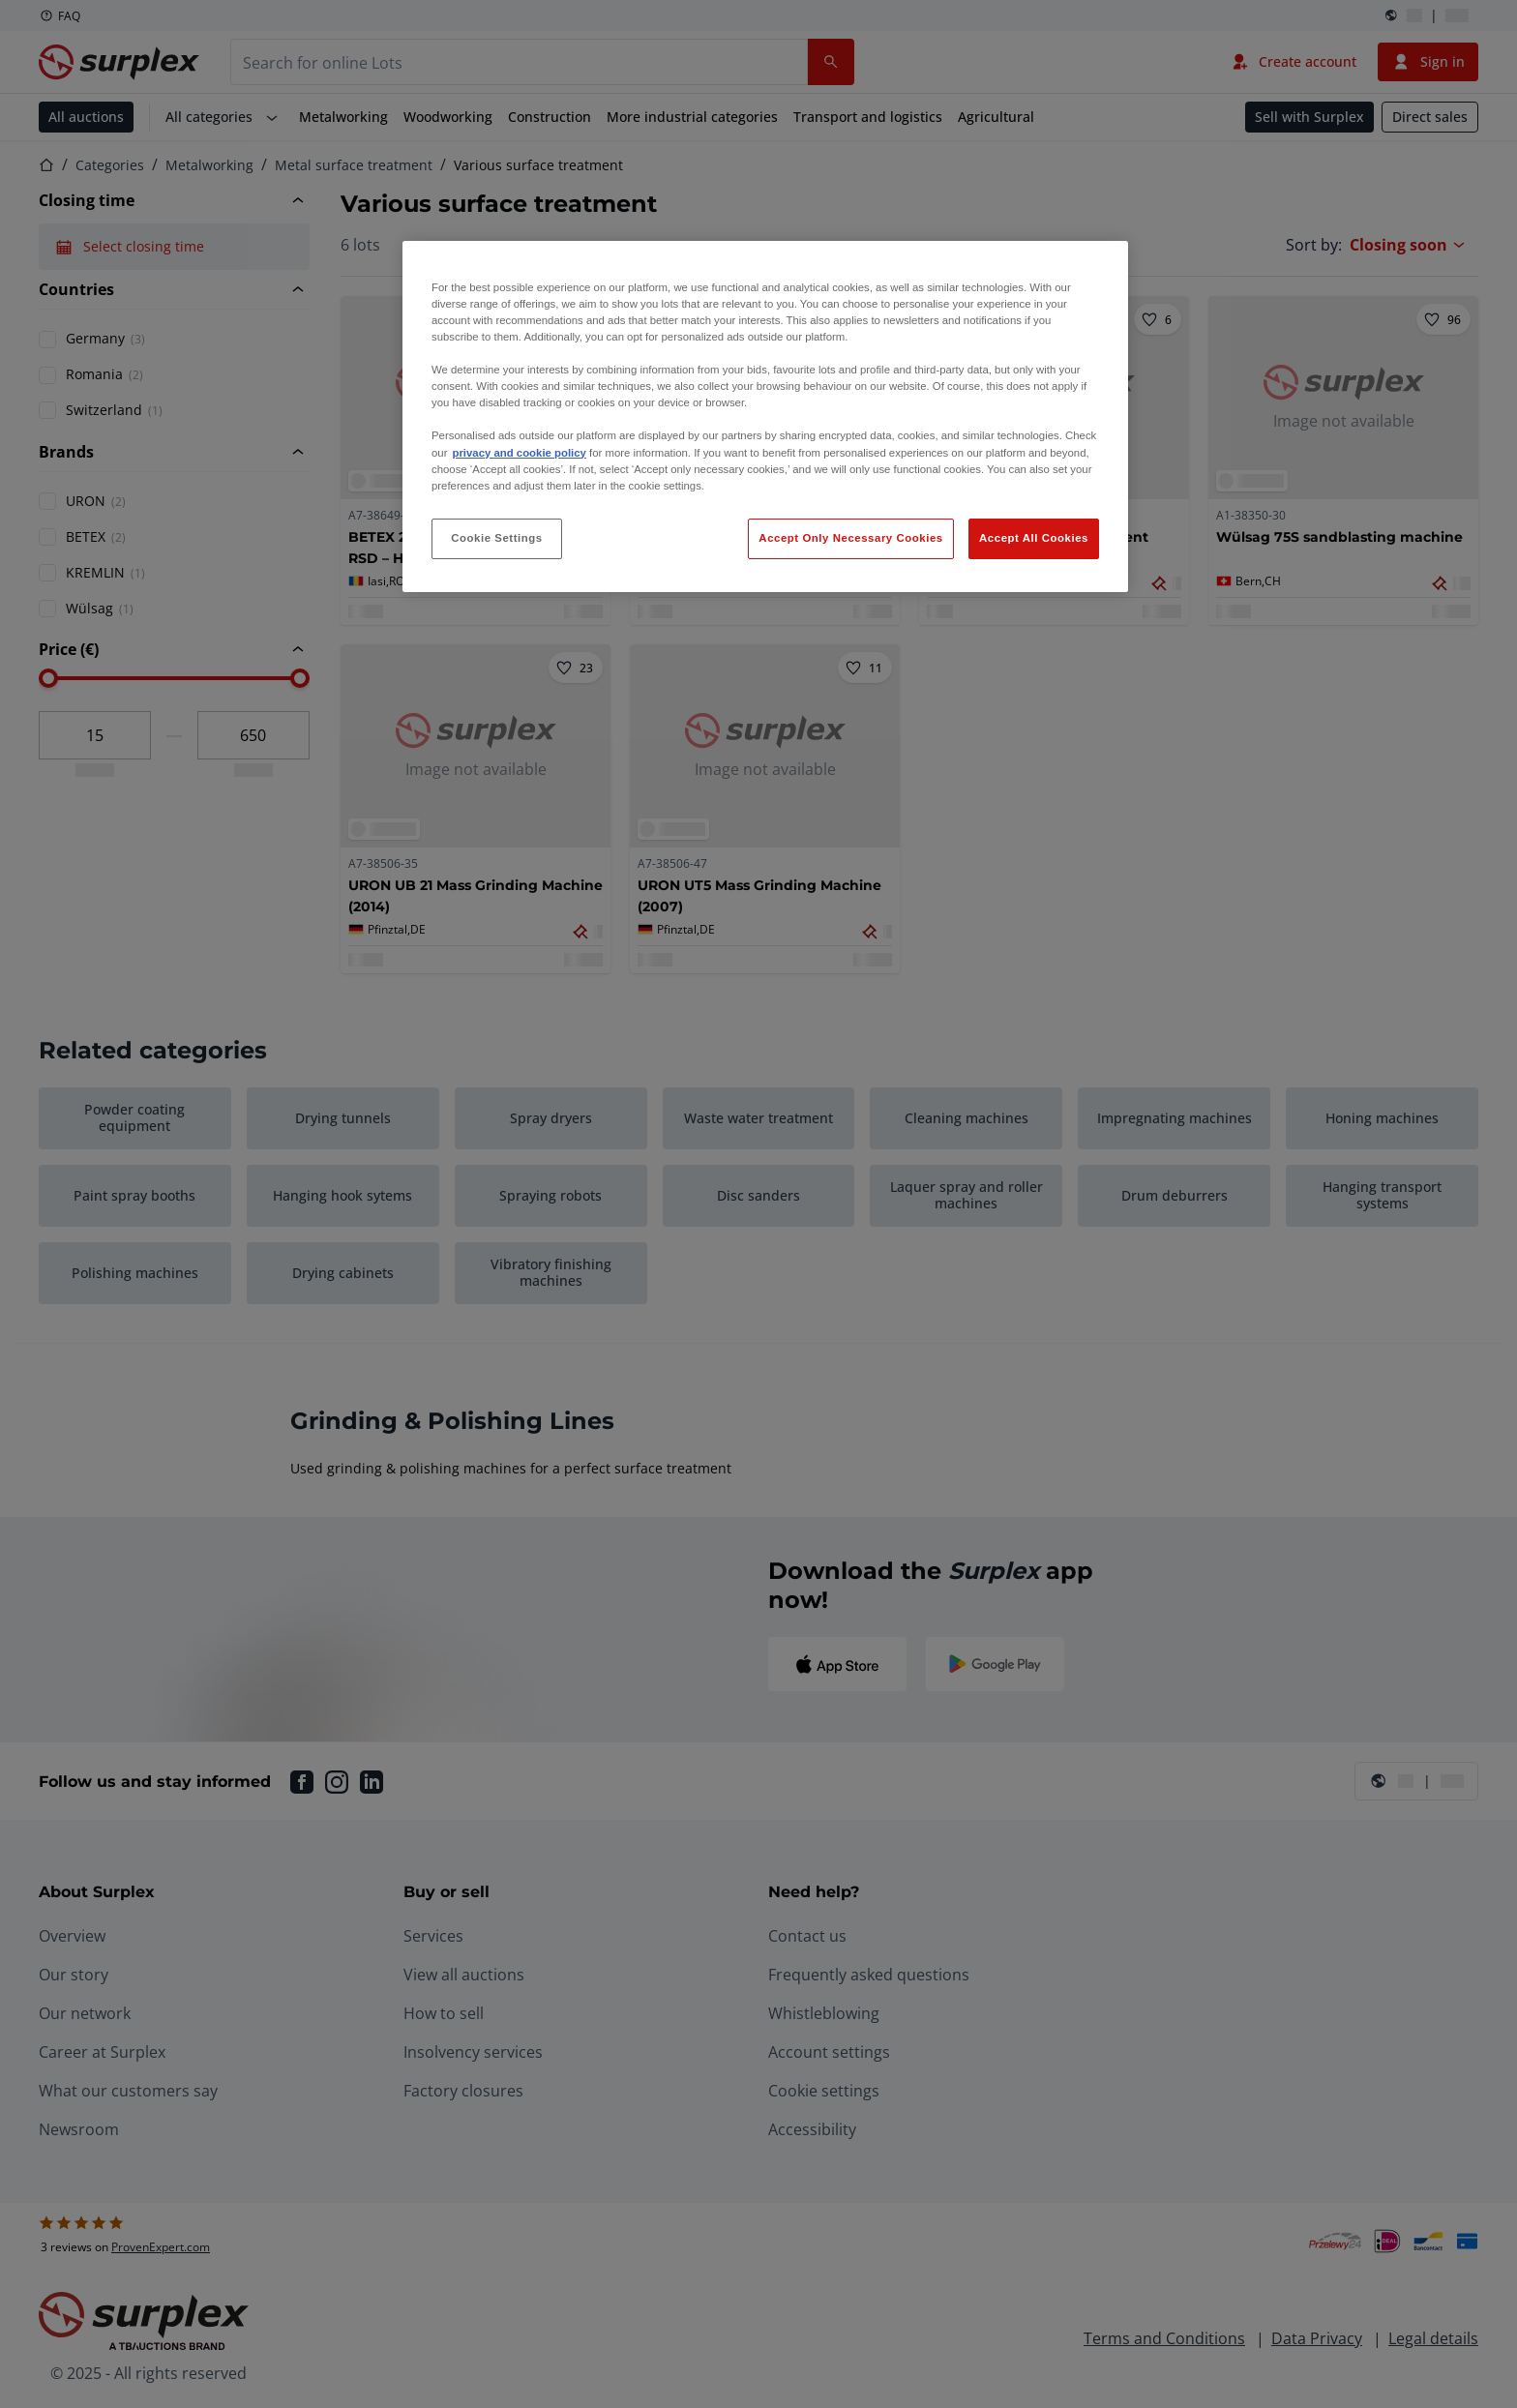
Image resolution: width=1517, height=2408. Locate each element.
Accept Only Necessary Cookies (850, 538)
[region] (765, 416)
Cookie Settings (497, 538)
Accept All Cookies (1033, 538)
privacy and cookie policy (518, 453)
